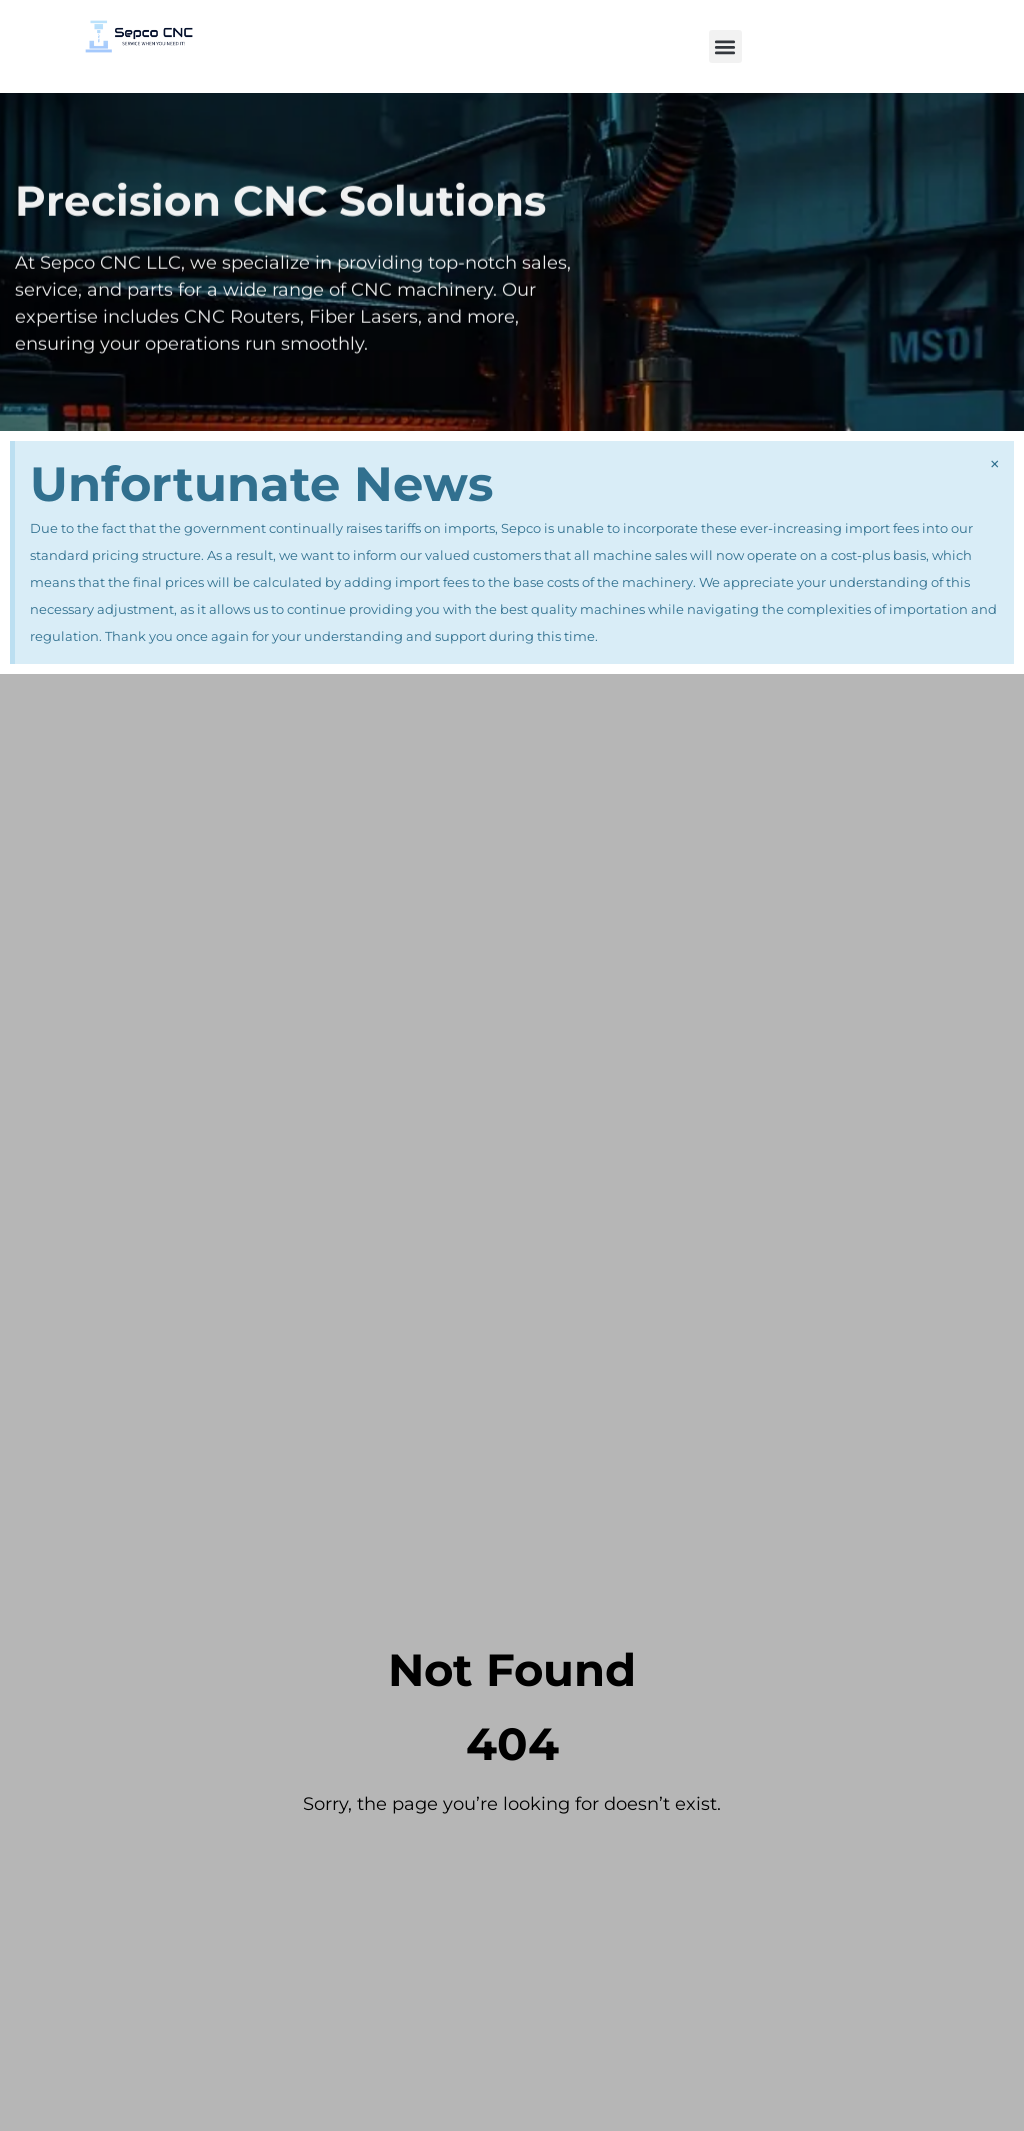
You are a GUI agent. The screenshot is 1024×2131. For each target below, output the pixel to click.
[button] (725, 46)
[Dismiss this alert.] (995, 464)
